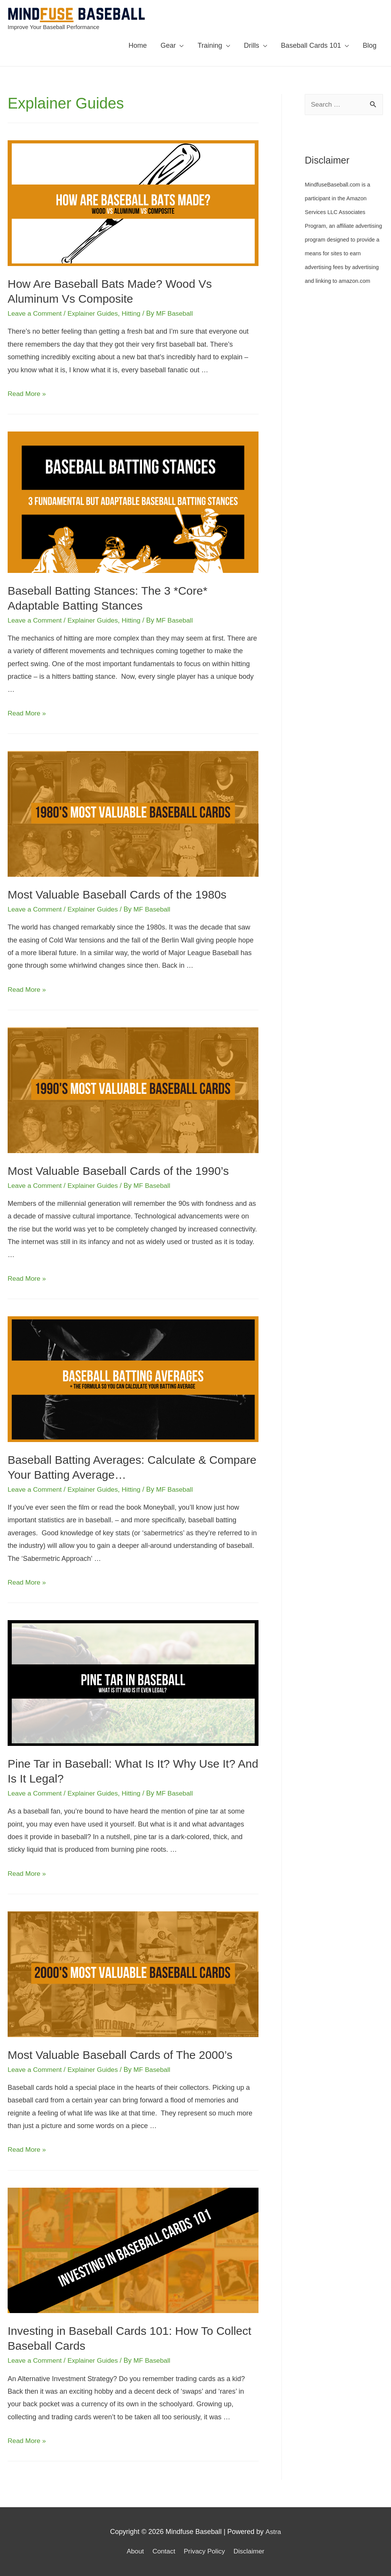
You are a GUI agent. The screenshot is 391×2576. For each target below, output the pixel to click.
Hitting (135, 313)
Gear (168, 45)
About (133, 2551)
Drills (251, 45)
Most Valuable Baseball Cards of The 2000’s (120, 2054)
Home (137, 45)
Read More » (27, 393)
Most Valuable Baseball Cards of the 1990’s (118, 1171)
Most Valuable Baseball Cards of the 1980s (117, 894)
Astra (273, 2531)
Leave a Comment (36, 313)
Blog (369, 45)
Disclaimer (251, 2551)
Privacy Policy (204, 2551)
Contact (162, 2551)
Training (209, 45)
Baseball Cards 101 (311, 45)
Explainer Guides (95, 313)
